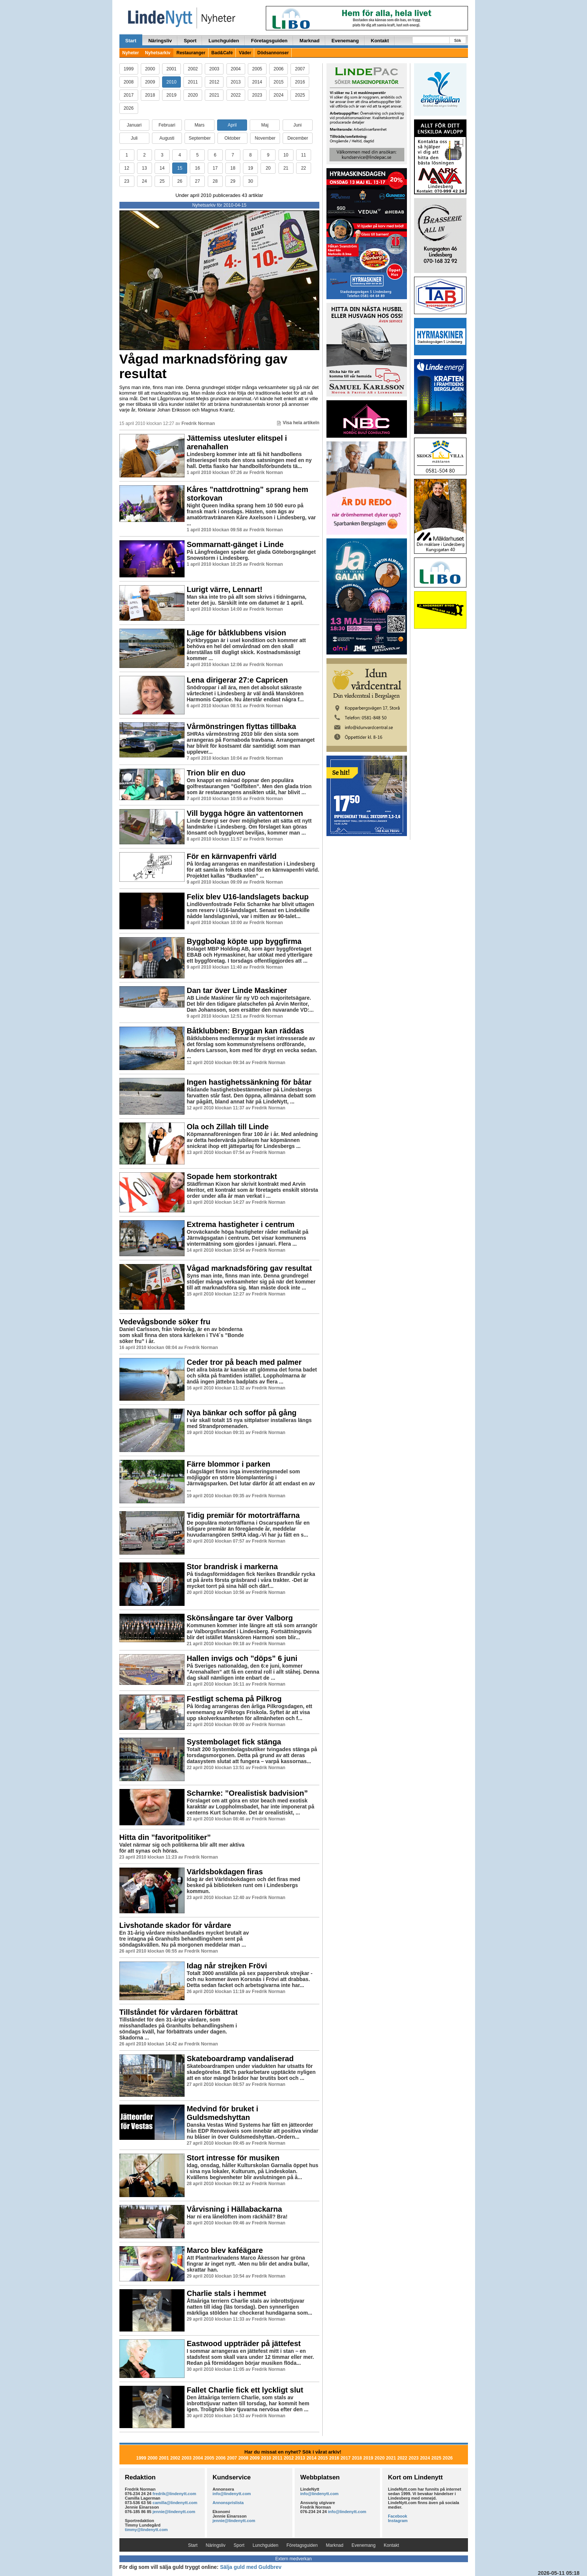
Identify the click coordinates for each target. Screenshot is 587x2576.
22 (303, 168)
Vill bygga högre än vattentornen (245, 813)
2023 (257, 95)
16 (197, 168)
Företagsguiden (269, 40)
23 (126, 181)
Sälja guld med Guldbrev (251, 2567)
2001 (172, 69)
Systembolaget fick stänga (234, 1742)
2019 (172, 95)
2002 (193, 69)
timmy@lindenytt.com (146, 2529)
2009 (150, 82)
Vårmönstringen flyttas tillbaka (241, 726)
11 (303, 155)
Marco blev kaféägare (225, 2250)
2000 (150, 69)
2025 (300, 95)
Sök (457, 41)
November (265, 138)
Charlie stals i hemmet (226, 2293)
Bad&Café (222, 52)
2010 (172, 82)
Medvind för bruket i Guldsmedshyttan (222, 2113)
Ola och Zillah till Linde (228, 1127)
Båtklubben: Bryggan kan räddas (245, 1031)
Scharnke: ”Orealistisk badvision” (247, 1793)
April (232, 125)
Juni (298, 125)
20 (268, 168)
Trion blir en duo (216, 773)
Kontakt (380, 40)
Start (131, 40)
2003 (214, 69)
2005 (257, 69)
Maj (264, 125)
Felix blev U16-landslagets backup (248, 897)
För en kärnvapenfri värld (232, 856)
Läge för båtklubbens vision (236, 633)
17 (215, 168)
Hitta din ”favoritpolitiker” (165, 1837)
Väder (245, 52)
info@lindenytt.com (232, 2493)
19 (250, 168)
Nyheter (130, 52)
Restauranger (190, 52)
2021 (214, 95)
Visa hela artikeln (298, 422)
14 (161, 168)
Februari (166, 125)
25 (161, 181)
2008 (129, 82)
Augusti (166, 138)
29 (232, 181)
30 (250, 181)
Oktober (233, 138)
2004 (236, 69)
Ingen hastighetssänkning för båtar (249, 1082)
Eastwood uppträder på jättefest (244, 2343)
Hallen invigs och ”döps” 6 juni (242, 1658)
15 (179, 168)
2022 (236, 95)
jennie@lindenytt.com (174, 2511)
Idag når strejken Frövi (227, 1966)
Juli (134, 138)
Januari (134, 125)
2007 (300, 69)
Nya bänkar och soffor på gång (241, 1413)
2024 (279, 95)
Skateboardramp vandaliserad (240, 2058)
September (200, 138)
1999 (129, 69)
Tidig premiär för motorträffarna (243, 1515)
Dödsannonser (273, 52)
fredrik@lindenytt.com (174, 2493)
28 (215, 181)
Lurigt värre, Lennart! (224, 589)
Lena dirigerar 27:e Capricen (237, 680)
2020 (193, 95)
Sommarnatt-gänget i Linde (235, 544)
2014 (257, 82)
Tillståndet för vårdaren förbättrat (178, 2012)
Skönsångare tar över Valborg (240, 1618)
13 (144, 168)
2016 (300, 82)
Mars (200, 125)
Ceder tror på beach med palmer (244, 1362)
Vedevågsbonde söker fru (164, 1322)
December (298, 138)
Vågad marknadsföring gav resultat (203, 366)
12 (126, 168)
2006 (279, 69)
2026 (129, 108)
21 (285, 168)
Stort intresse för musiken (233, 2158)
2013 (236, 82)
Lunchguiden (224, 40)
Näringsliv (160, 40)
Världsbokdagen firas (225, 1872)
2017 (129, 95)
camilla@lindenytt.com (175, 2502)
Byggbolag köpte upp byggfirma (244, 941)
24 (144, 181)
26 (179, 181)
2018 (150, 95)
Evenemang (345, 40)
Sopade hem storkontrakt (232, 1176)
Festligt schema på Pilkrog (234, 1699)
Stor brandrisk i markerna (232, 1566)
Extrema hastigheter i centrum (241, 1224)
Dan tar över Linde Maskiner (237, 990)
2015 (279, 82)
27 (197, 181)
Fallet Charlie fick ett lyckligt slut (245, 2390)
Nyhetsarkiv (157, 52)
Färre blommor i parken (228, 1464)
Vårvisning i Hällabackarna (234, 2209)
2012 (214, 82)
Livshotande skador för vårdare (175, 1925)
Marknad (309, 40)
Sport (190, 40)
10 (285, 155)
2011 (193, 82)
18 (232, 168)
